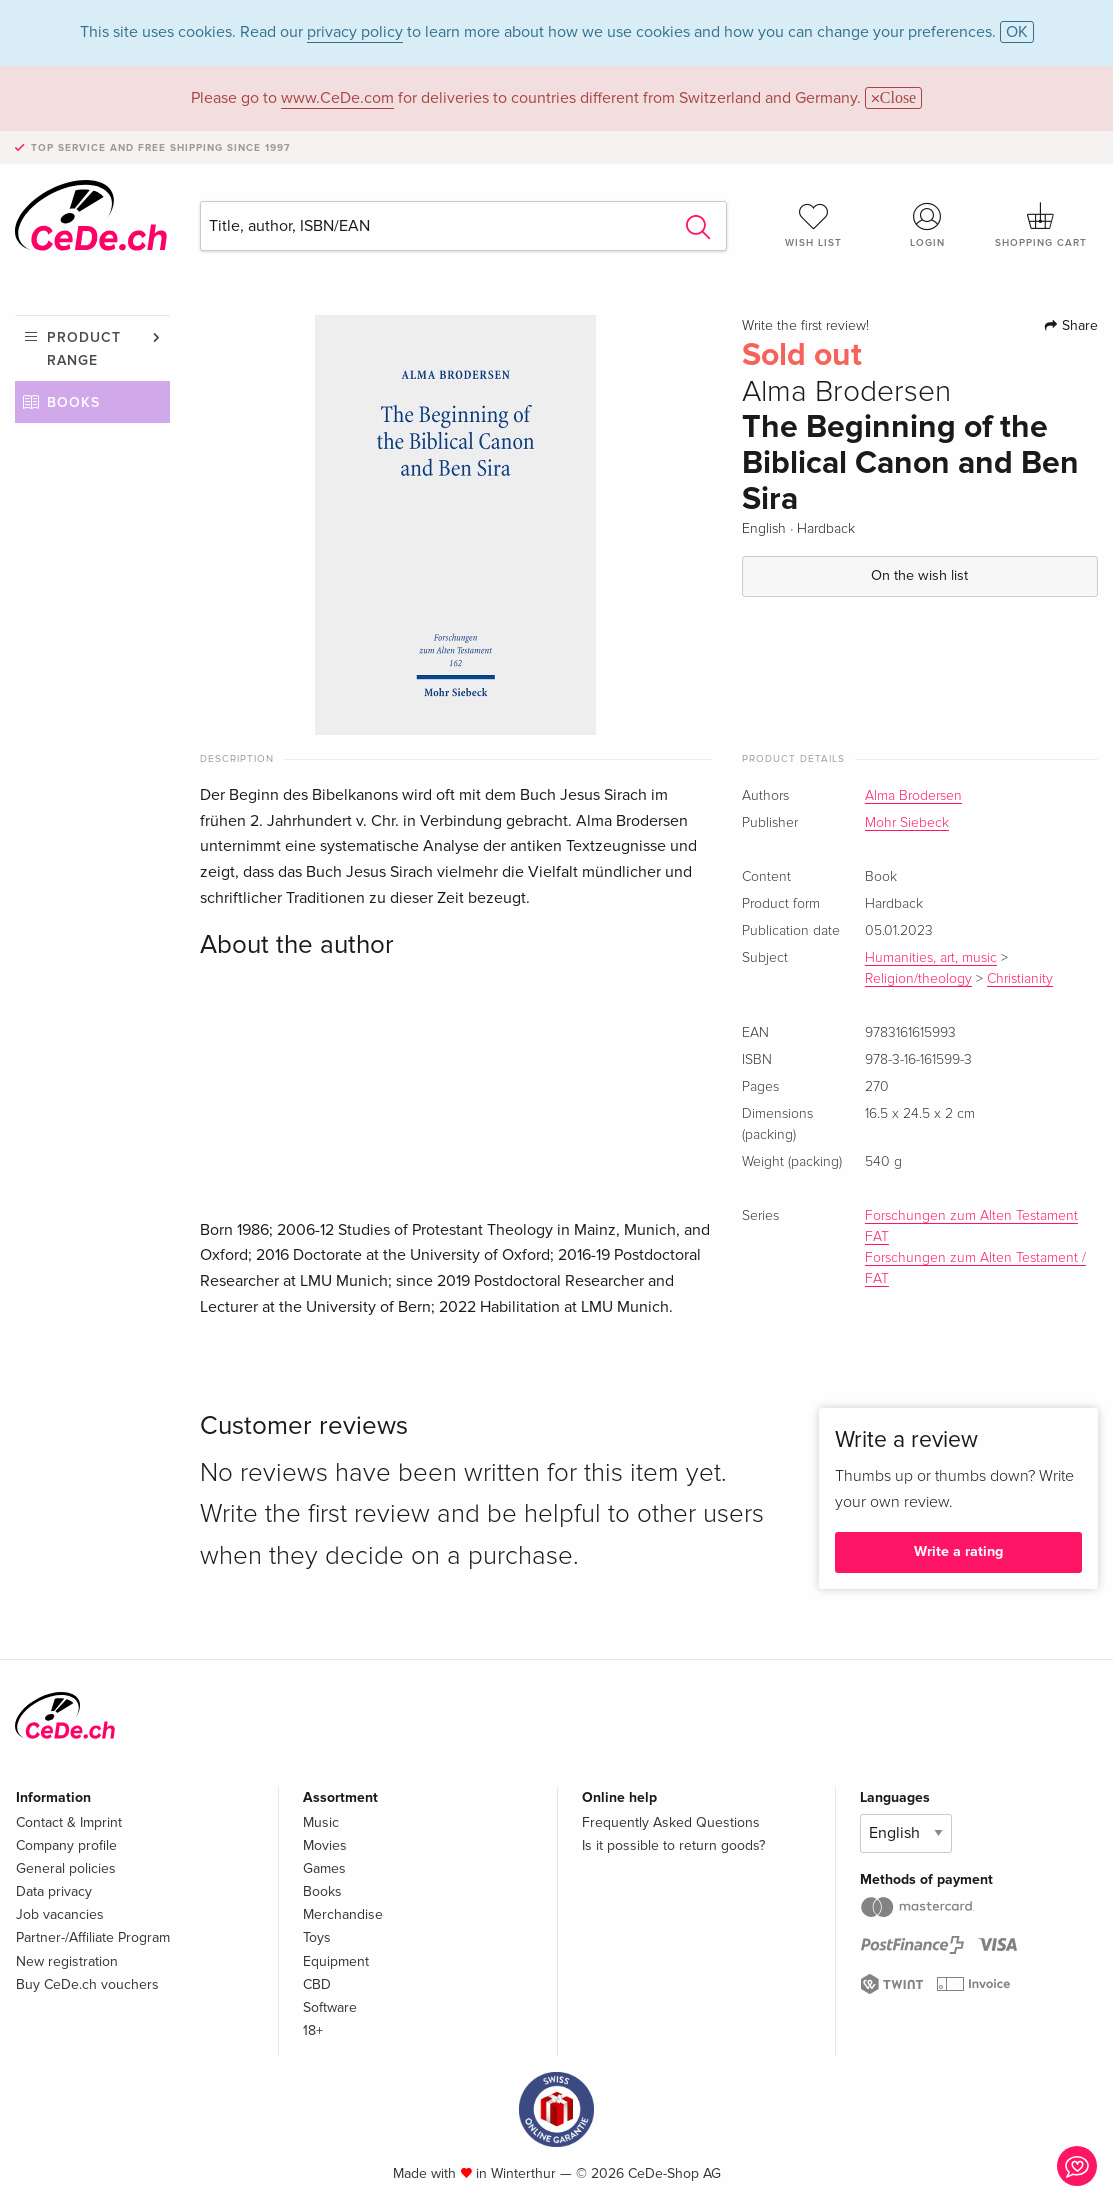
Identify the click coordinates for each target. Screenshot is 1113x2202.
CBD (317, 1984)
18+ (313, 2030)
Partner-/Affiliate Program (93, 1937)
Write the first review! (805, 326)
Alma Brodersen (913, 796)
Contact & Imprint (69, 1822)
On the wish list (919, 575)
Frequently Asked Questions (671, 1822)
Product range (84, 348)
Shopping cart (1041, 225)
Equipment (336, 1961)
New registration (67, 1961)
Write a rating (958, 1551)
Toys (317, 1937)
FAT (877, 1237)
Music (321, 1822)
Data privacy (54, 1891)
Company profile (66, 1845)
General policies (66, 1868)
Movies (325, 1845)
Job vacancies (60, 1914)
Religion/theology (918, 979)
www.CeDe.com (337, 98)
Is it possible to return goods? (673, 1845)
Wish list (814, 225)
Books (73, 402)
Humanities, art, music (931, 958)
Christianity (1020, 979)
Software (330, 2007)
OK (1017, 32)
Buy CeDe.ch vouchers (87, 1984)
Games (324, 1868)
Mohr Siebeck (907, 823)
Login (928, 225)
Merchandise (343, 1914)
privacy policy (355, 32)
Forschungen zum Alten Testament (971, 1216)
